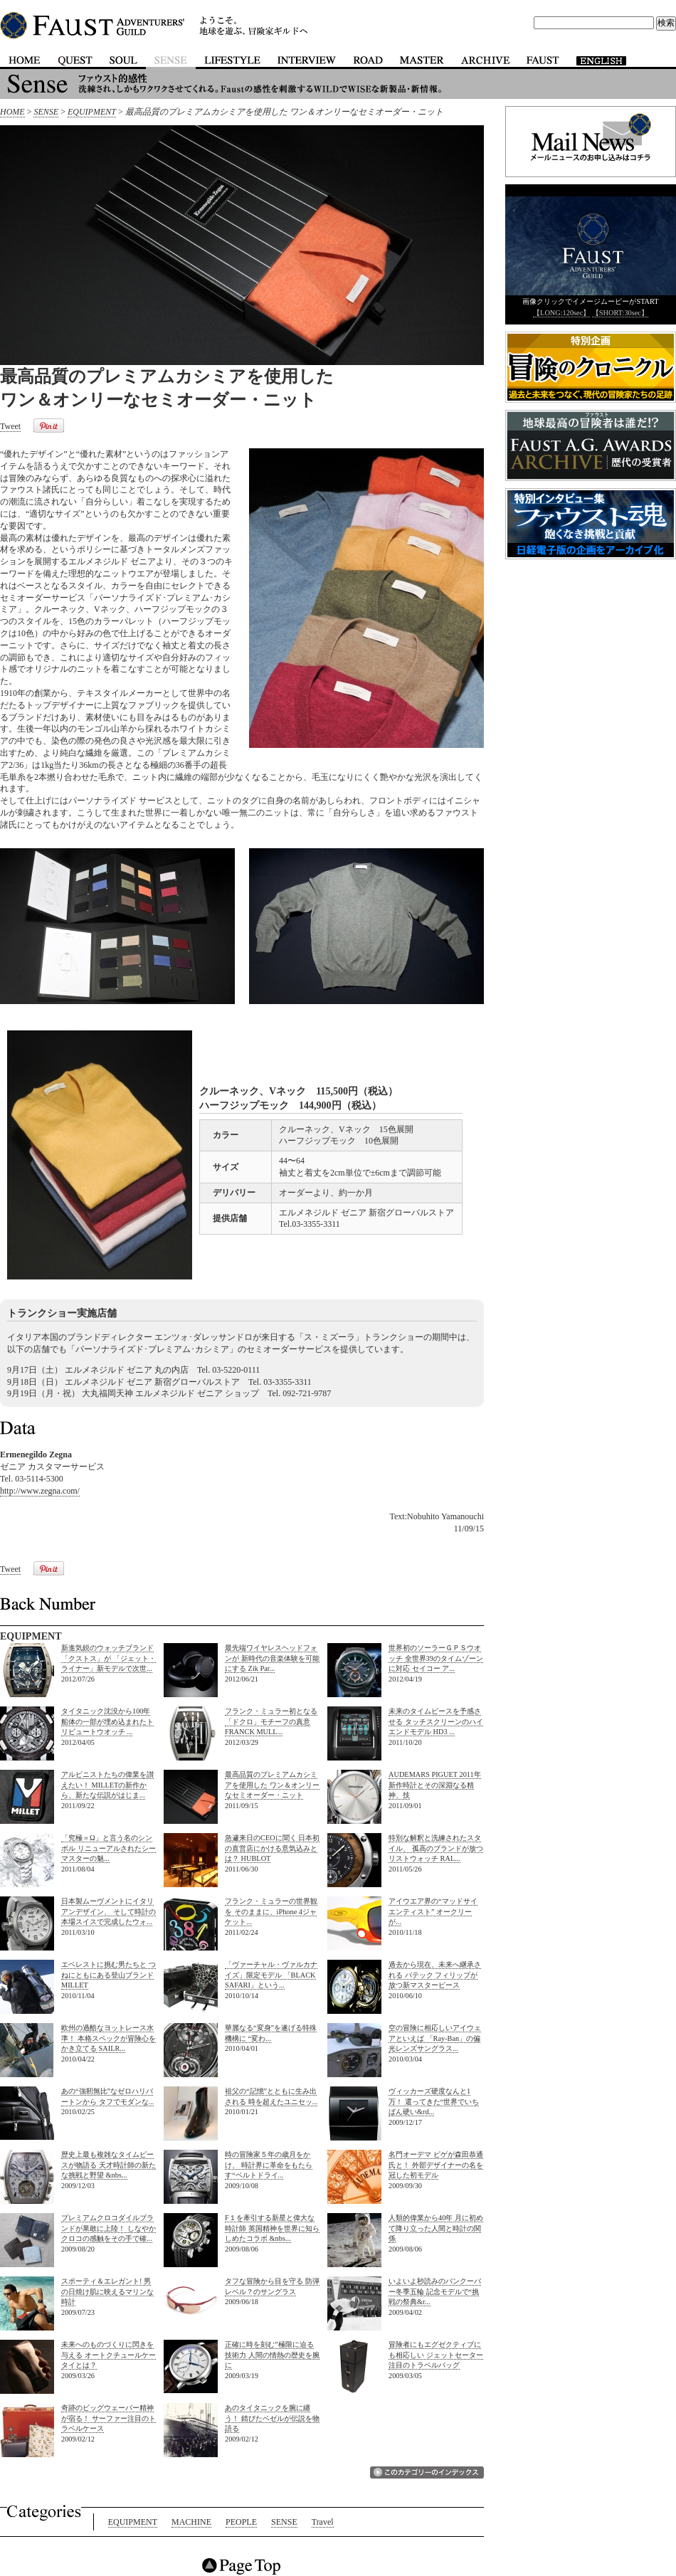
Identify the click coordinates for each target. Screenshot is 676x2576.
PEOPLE (241, 2522)
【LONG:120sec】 (561, 313)
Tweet (10, 426)
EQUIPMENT (92, 112)
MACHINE (191, 2522)
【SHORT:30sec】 (620, 313)
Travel (323, 2522)
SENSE (45, 112)
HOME (12, 112)
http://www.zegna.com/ (40, 1491)
